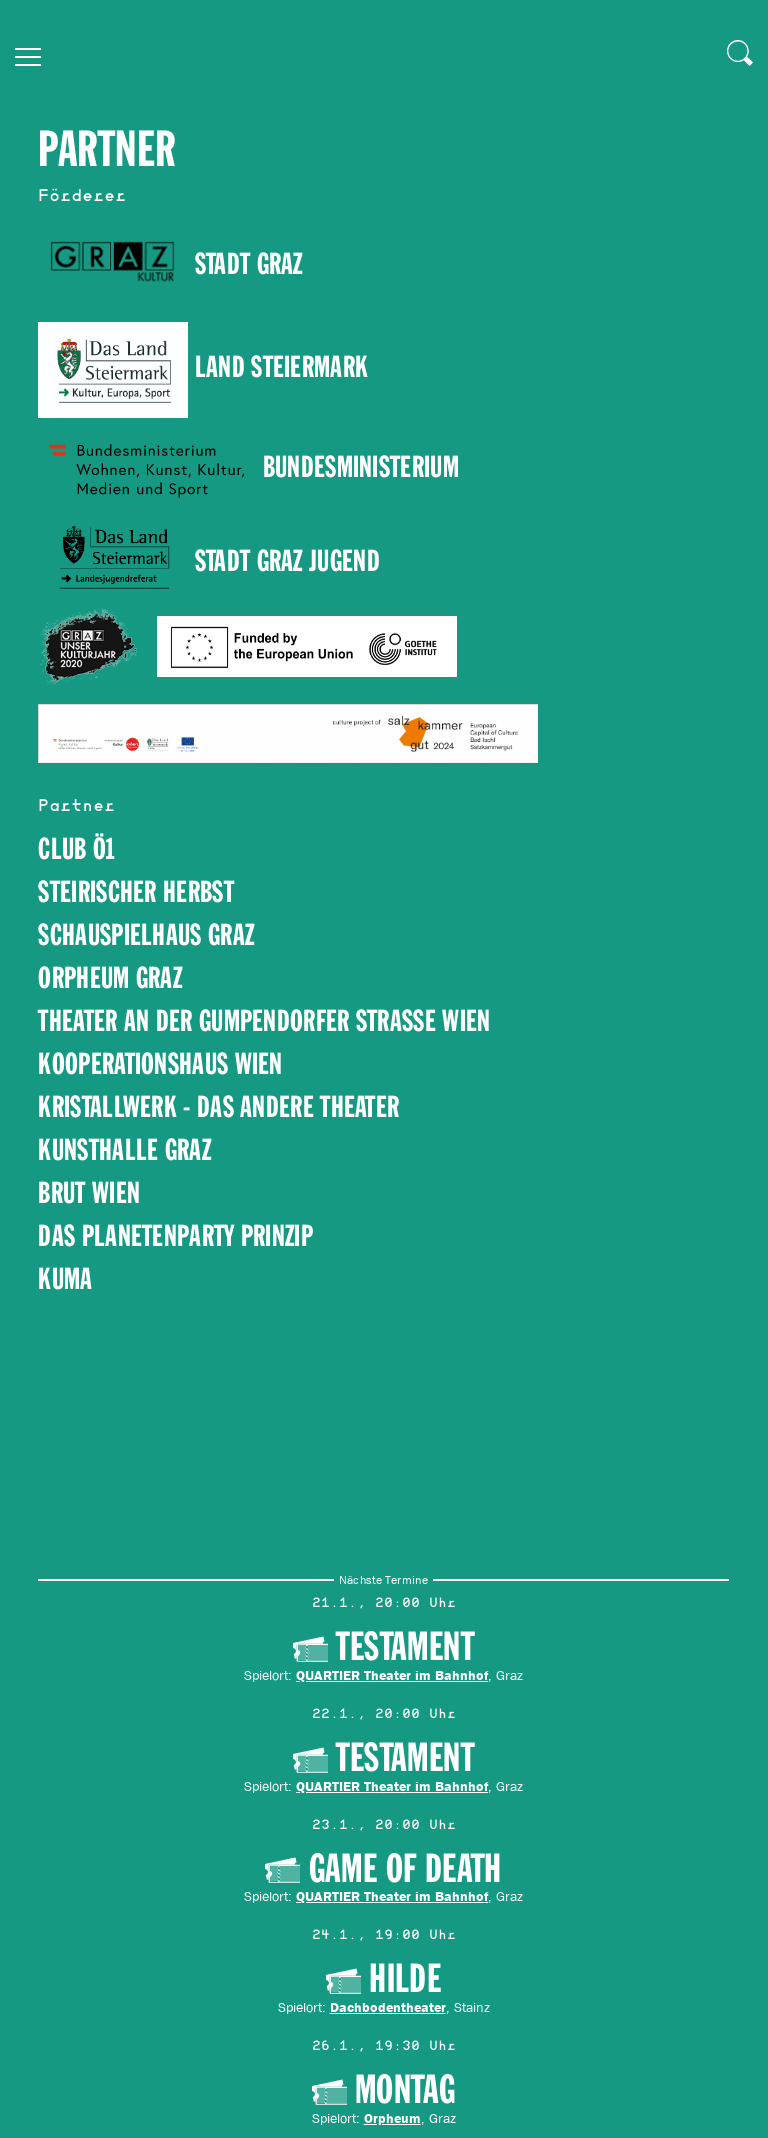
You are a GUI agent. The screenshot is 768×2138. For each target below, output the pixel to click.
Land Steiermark (203, 367)
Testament (406, 1646)
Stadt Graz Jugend (287, 561)
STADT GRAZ (170, 264)
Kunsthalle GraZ (124, 1150)
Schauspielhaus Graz (146, 935)
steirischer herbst (135, 892)
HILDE (406, 1979)
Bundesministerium (361, 467)
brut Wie (82, 1193)
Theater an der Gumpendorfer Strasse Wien (264, 1021)
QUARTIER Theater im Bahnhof (393, 1674)
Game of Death (405, 1868)
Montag (406, 2090)
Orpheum (392, 2118)
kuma (65, 1279)
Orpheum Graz (110, 978)
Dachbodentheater (388, 2007)
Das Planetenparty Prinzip (175, 1236)
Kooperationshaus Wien (160, 1064)
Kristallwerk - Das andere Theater (218, 1107)
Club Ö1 (76, 849)
